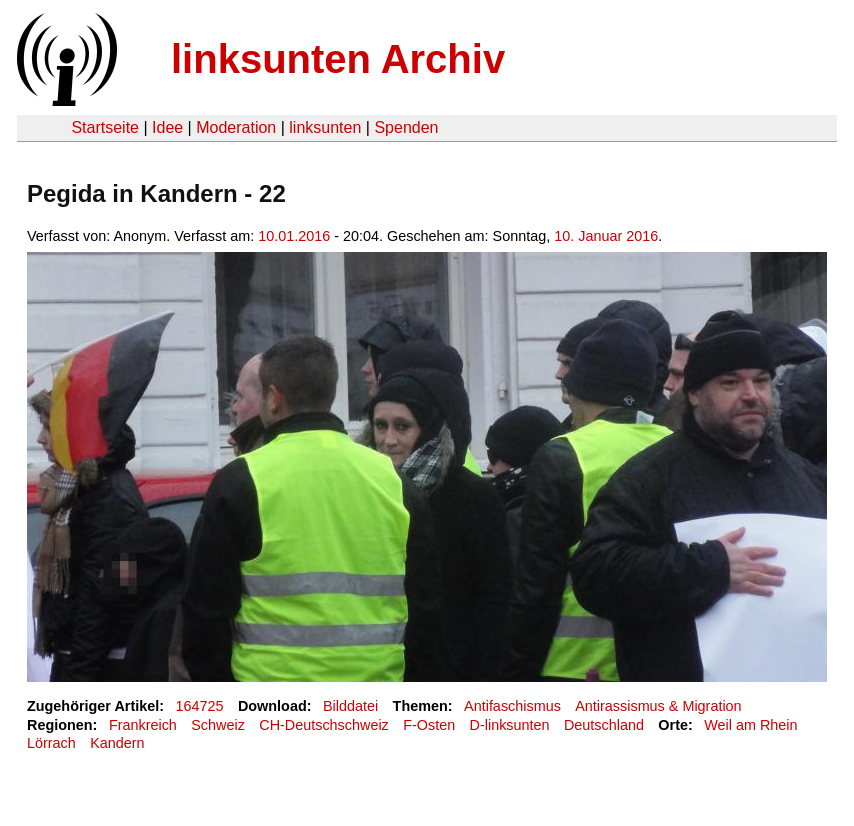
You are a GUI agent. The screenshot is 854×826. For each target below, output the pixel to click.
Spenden (406, 127)
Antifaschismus (512, 706)
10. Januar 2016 (606, 236)
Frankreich (143, 725)
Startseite (105, 127)
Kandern (117, 743)
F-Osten (429, 725)
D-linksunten (510, 725)
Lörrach (51, 743)
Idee (167, 127)
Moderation (236, 127)
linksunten (325, 127)
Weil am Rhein (750, 725)
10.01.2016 (294, 236)
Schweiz (218, 725)
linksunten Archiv (338, 59)
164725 (200, 706)
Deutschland (604, 725)
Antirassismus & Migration (658, 706)
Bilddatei (350, 706)
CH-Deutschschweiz (324, 725)
